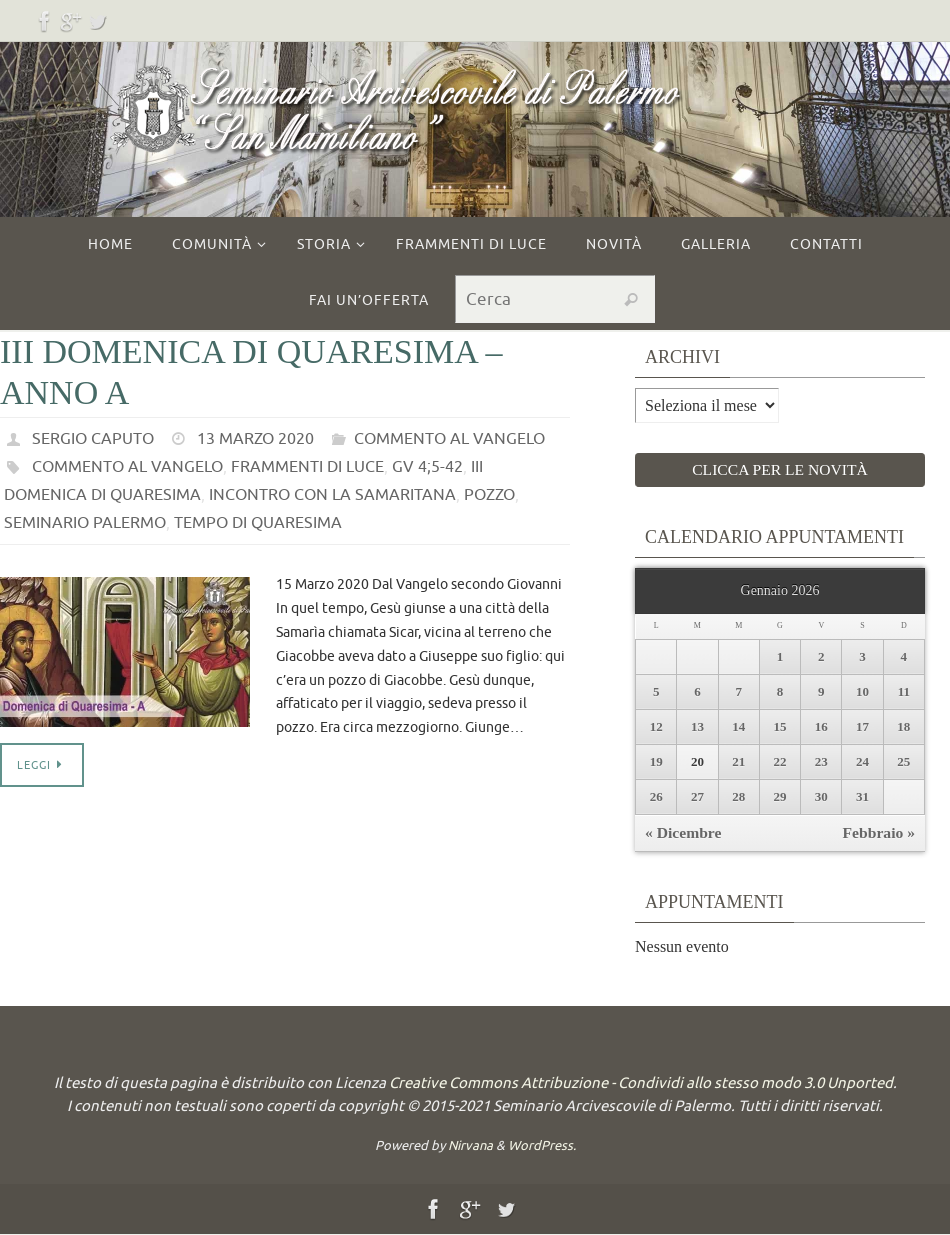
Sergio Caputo (93, 439)
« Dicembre (684, 833)
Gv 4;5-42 (426, 467)
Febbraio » (878, 833)
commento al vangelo (449, 439)
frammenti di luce (306, 467)
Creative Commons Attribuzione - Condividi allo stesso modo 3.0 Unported (641, 1084)
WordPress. (542, 1146)
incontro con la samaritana (332, 495)
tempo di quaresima (257, 523)
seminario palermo (84, 523)
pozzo (489, 495)
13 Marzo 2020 (255, 439)
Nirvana (470, 1146)
